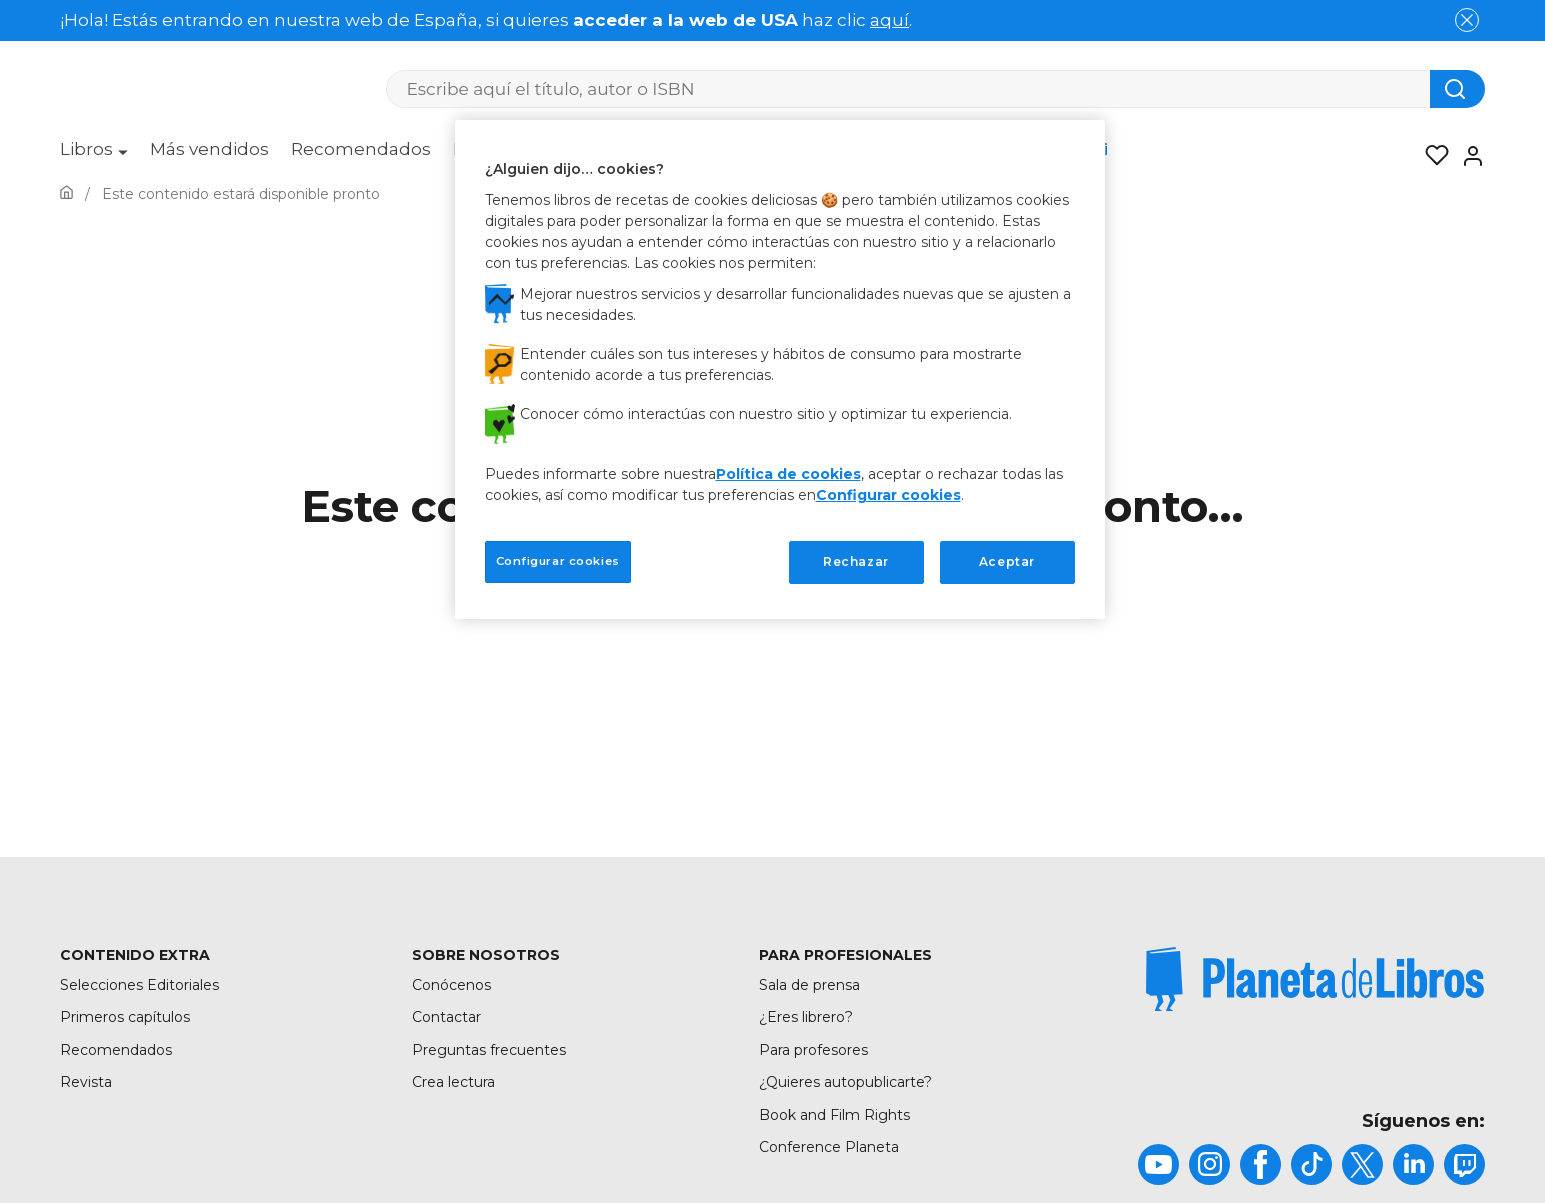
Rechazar (856, 561)
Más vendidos (209, 149)
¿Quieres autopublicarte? (845, 1082)
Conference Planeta (829, 1147)
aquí (889, 20)
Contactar (446, 1017)
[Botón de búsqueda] (1457, 89)
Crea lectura (453, 1082)
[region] (780, 369)
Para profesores (813, 1050)
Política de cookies (788, 474)
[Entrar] (1467, 156)
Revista (86, 1082)
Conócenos (451, 985)
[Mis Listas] (1431, 156)
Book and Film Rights (834, 1115)
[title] (1315, 979)
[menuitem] (94, 156)
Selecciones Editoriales (139, 985)
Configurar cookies (888, 495)
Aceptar (1007, 561)
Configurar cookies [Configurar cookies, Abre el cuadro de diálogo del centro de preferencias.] (558, 561)
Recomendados (361, 149)
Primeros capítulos (125, 1017)
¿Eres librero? (806, 1017)
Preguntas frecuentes (489, 1050)
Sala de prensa (809, 985)
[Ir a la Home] (66, 194)
